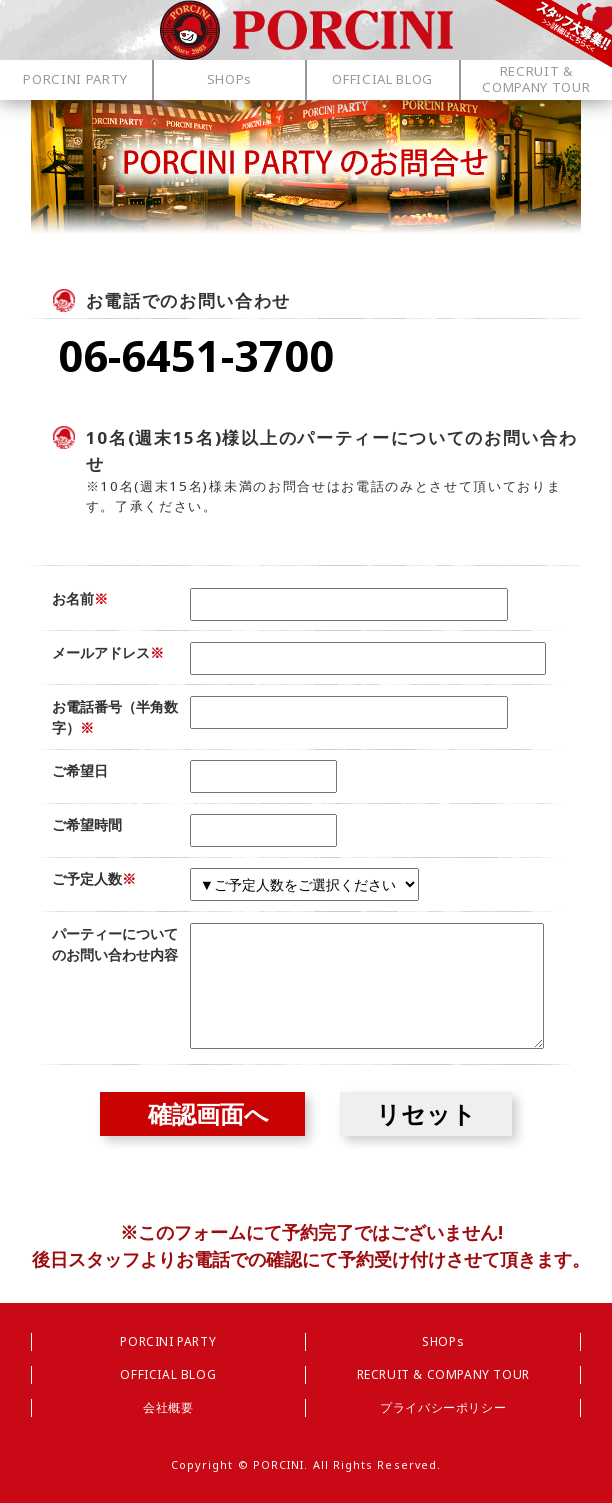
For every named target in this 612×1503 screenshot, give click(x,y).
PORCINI (279, 1464)
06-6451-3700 (196, 355)
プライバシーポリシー (443, 1407)
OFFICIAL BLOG (168, 1374)
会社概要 (168, 1407)
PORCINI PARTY (168, 1341)
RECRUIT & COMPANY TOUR (443, 1374)
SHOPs (443, 1341)
